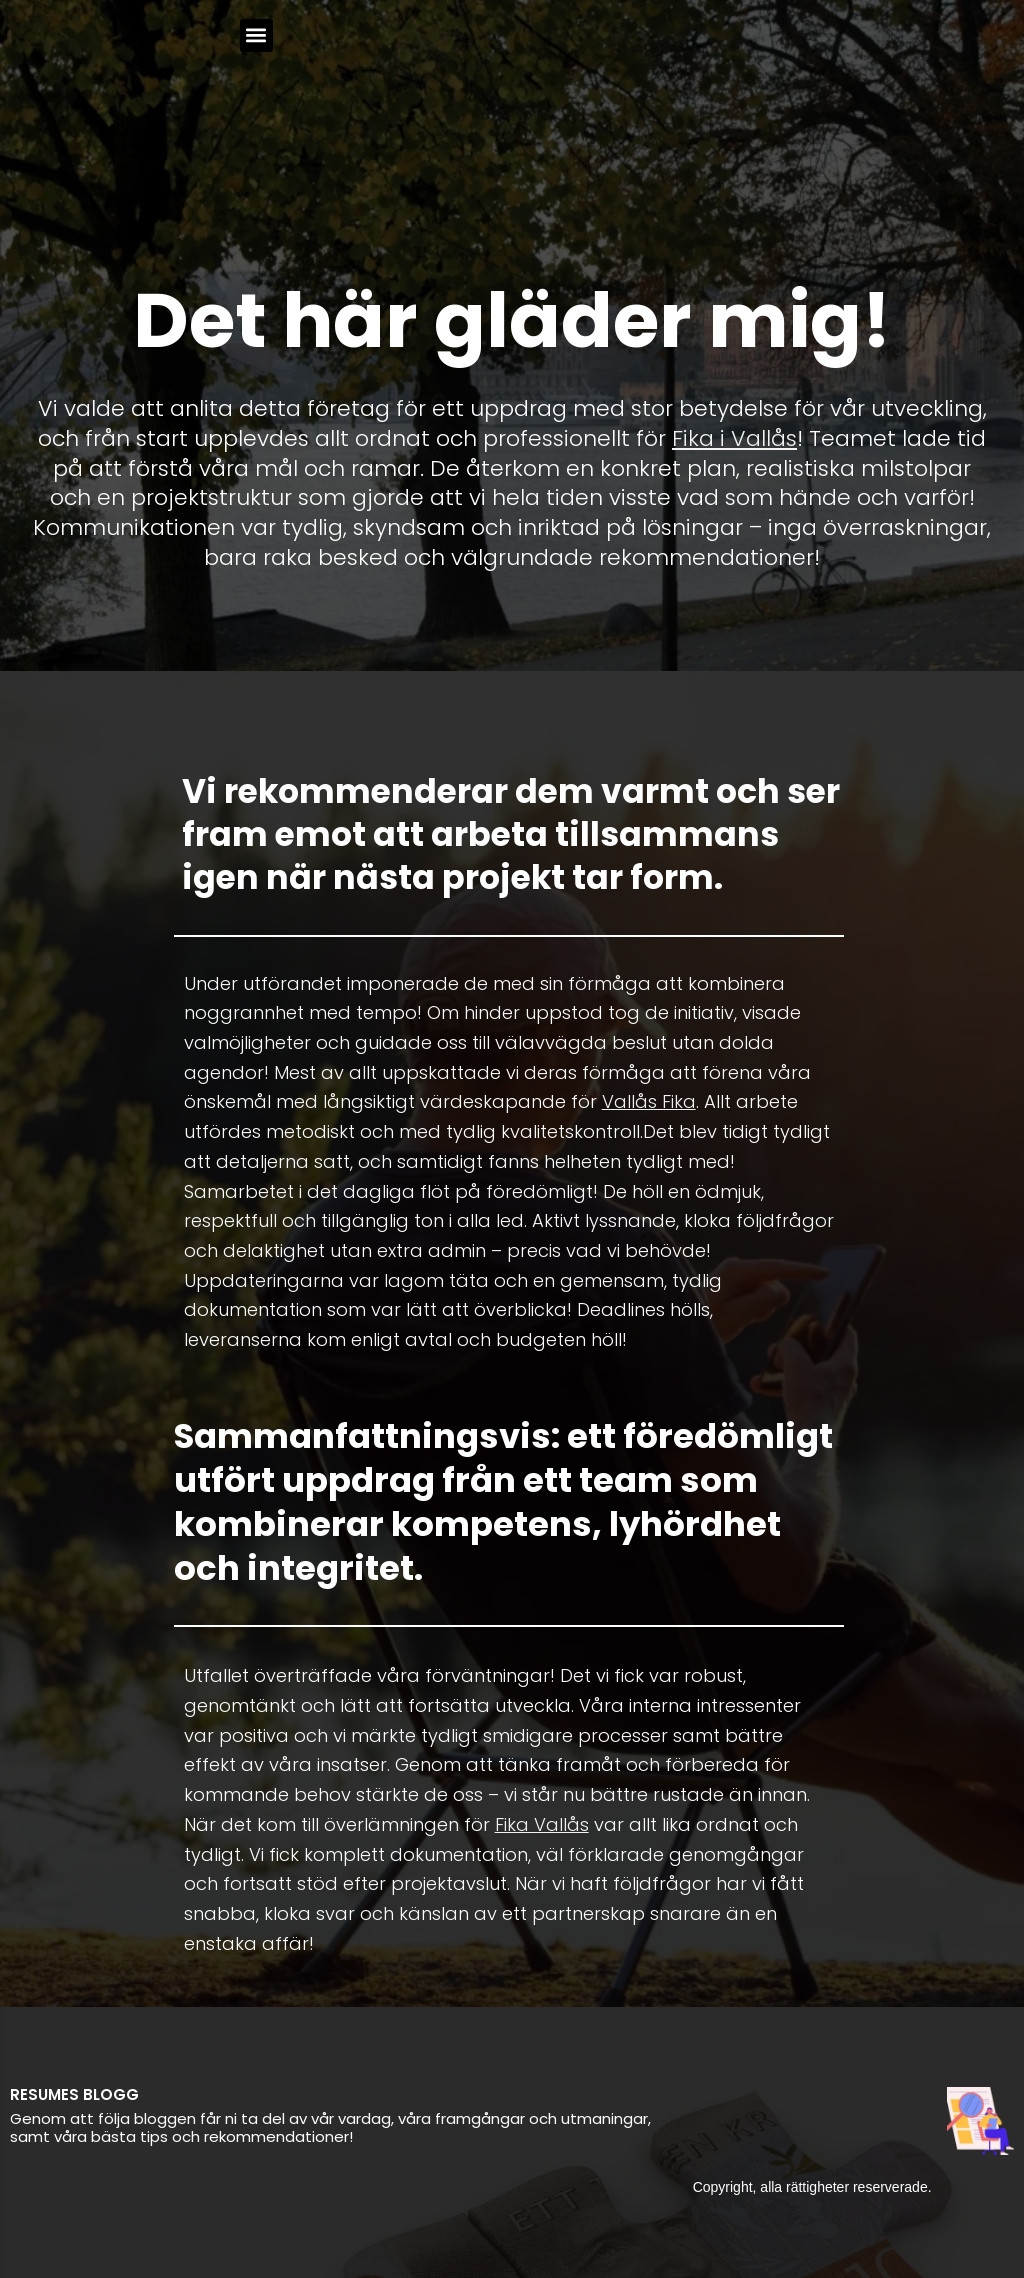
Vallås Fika (649, 1101)
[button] (256, 35)
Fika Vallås (542, 1824)
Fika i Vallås (734, 438)
